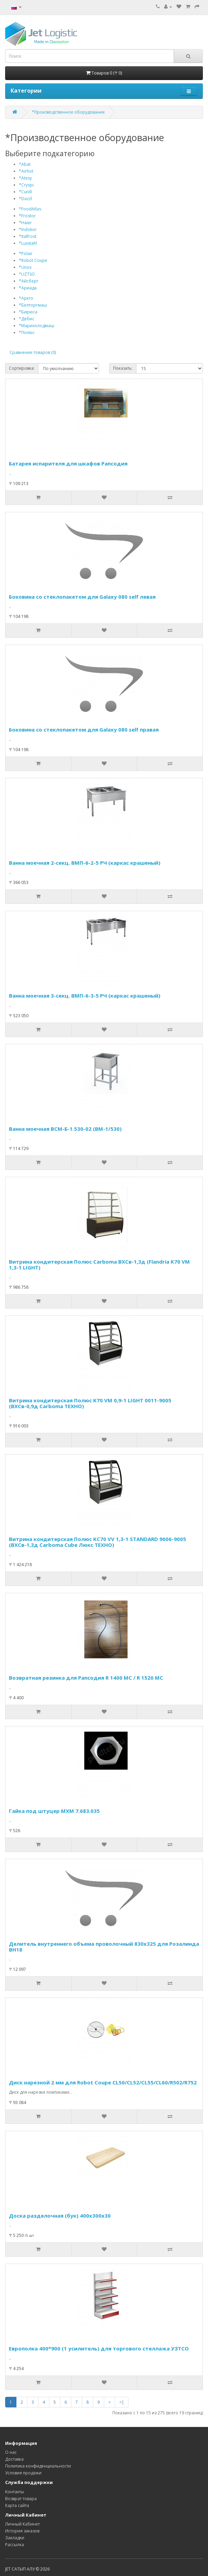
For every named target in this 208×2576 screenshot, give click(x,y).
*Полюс (27, 332)
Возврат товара (21, 2499)
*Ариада (28, 288)
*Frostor (27, 216)
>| (121, 2402)
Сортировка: (22, 368)
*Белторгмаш (33, 305)
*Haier (25, 223)
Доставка (14, 2459)
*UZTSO (27, 274)
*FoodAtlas (30, 209)
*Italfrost (27, 236)
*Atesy (25, 178)
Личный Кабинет (22, 2524)
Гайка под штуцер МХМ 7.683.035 (54, 1810)
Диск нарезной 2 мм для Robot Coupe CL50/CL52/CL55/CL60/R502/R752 (103, 2082)
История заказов (22, 2531)
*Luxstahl (28, 243)
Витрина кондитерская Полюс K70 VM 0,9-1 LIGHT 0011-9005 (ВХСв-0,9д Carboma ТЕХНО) (90, 1403)
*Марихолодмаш (36, 326)
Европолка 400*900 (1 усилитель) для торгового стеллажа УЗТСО (99, 2348)
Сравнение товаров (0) (33, 352)
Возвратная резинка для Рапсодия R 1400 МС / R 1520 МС (86, 1677)
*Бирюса (28, 312)
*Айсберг (28, 281)
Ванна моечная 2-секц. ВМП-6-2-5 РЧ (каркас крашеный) (84, 862)
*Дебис (26, 319)
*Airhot (26, 171)
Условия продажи (23, 2473)
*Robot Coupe (33, 260)
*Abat (24, 164)
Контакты (14, 2492)
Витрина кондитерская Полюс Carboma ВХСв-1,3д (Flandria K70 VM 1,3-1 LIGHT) (99, 1264)
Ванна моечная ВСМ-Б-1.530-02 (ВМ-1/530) (65, 1128)
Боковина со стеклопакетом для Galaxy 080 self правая (84, 729)
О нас (11, 2452)
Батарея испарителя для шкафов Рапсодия (68, 463)
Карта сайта (17, 2505)
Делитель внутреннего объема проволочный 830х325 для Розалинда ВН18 (104, 1946)
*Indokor (28, 229)
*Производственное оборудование (68, 112)
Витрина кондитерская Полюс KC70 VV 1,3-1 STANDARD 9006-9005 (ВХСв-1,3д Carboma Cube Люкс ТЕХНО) (97, 1542)
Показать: (123, 368)
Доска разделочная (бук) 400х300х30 (60, 2215)
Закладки (14, 2538)
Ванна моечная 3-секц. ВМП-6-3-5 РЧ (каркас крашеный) (84, 995)
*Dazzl (25, 199)
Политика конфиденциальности (38, 2466)
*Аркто (26, 298)
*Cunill (25, 192)
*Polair (26, 253)
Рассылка (14, 2545)
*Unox (25, 267)
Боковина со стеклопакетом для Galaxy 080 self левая (82, 596)
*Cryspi (26, 185)
